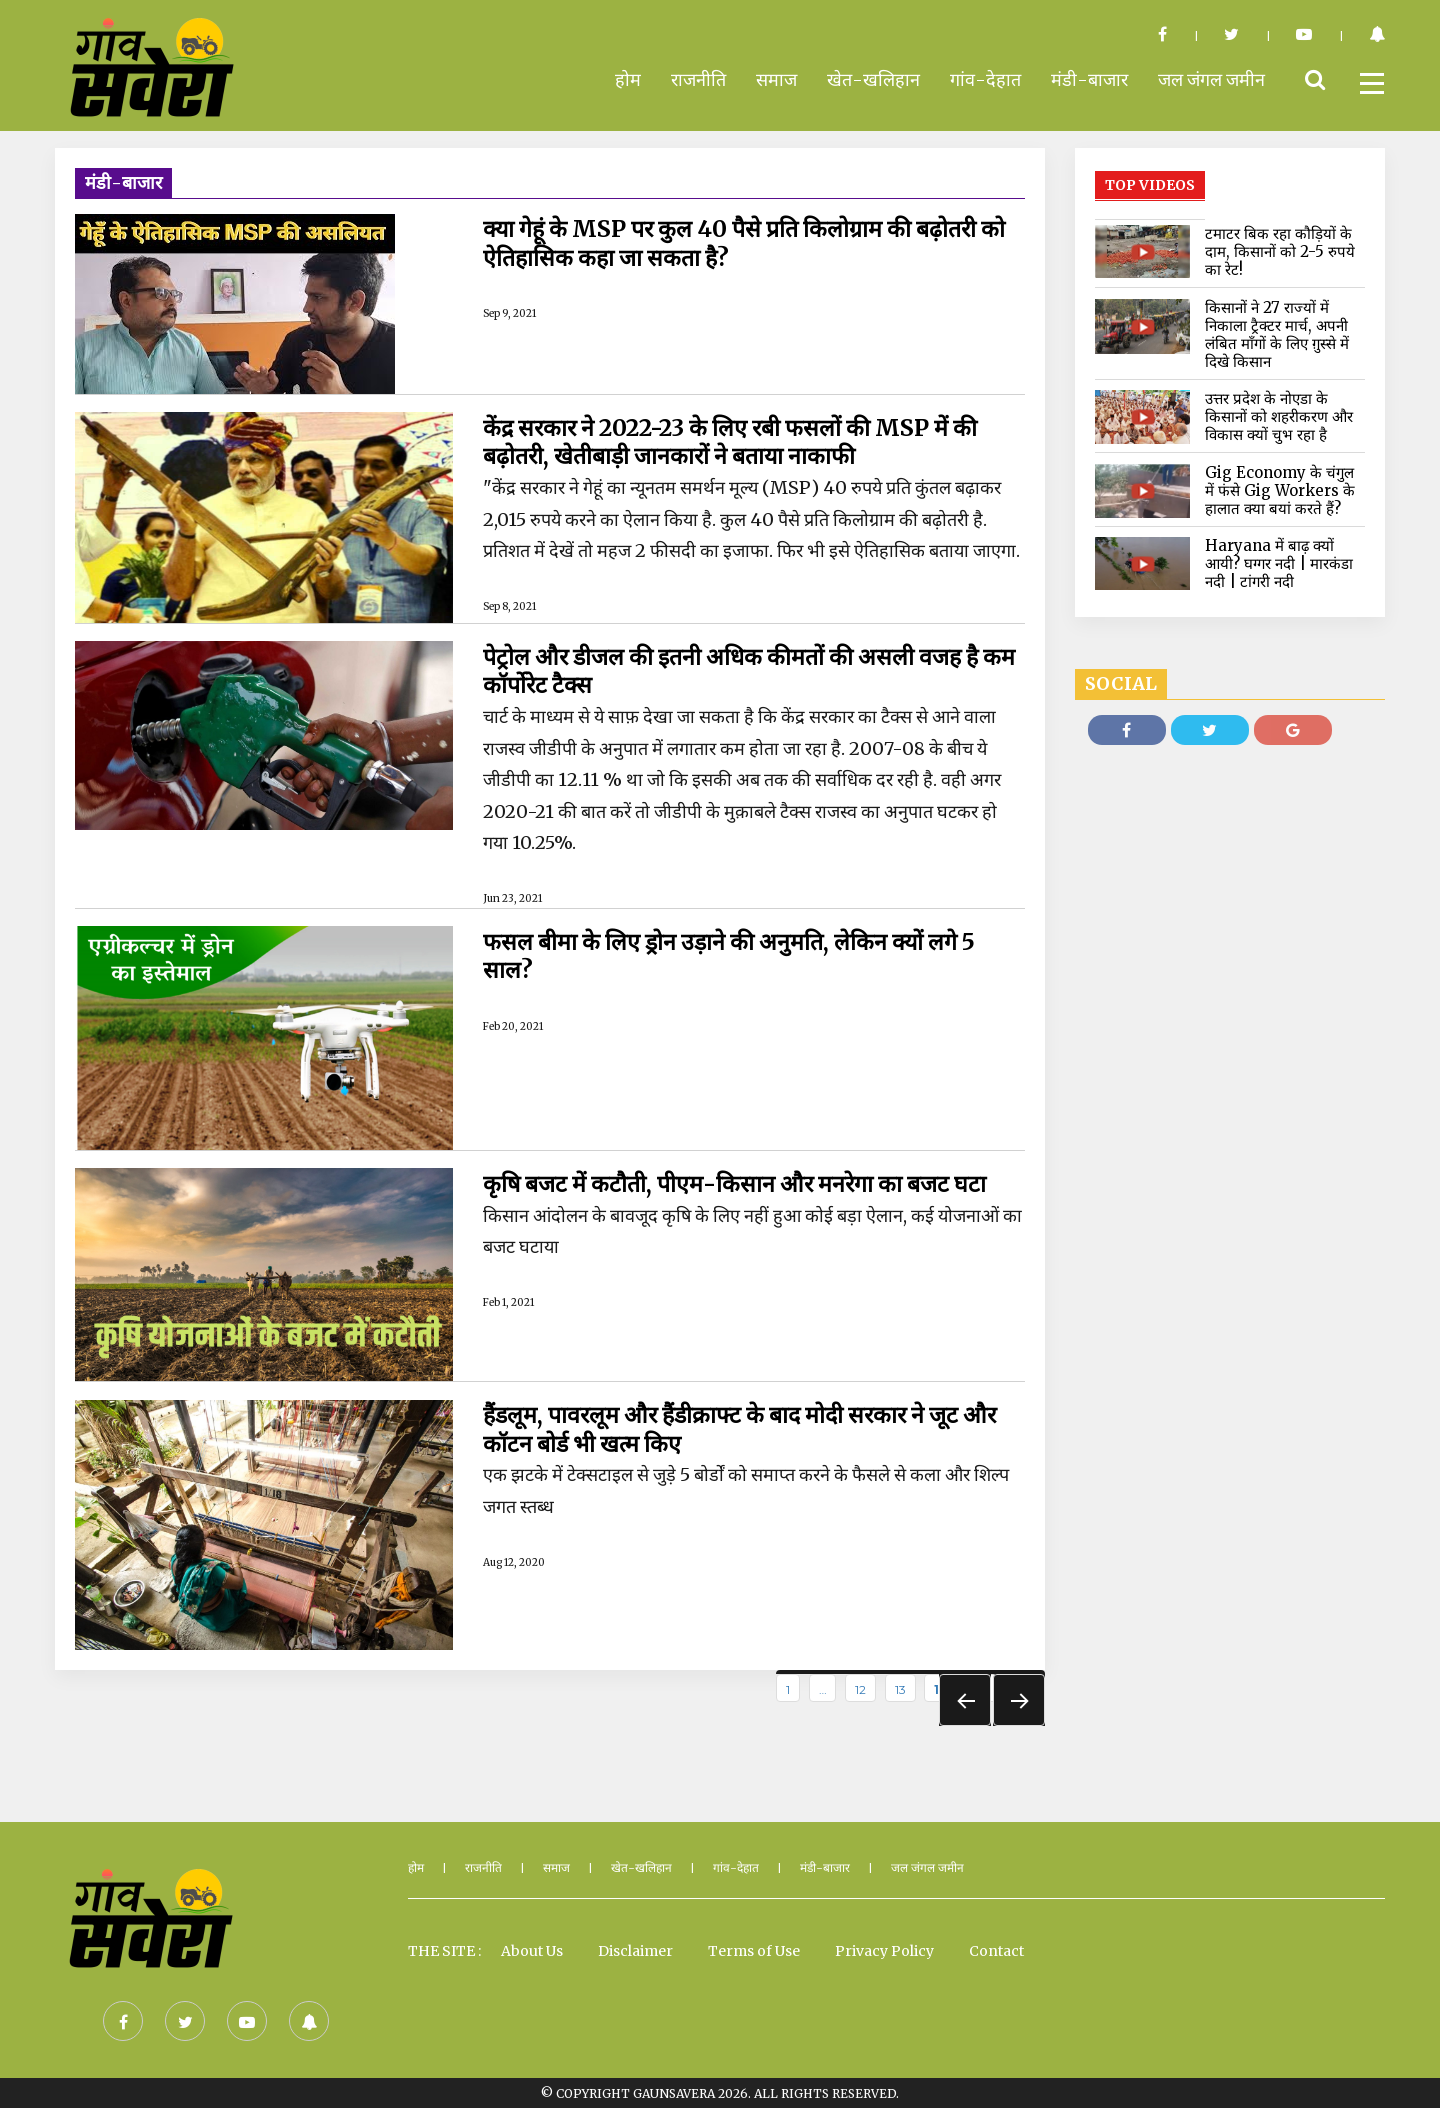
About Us (532, 1950)
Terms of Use (754, 1950)
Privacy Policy (884, 1950)
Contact (996, 1950)
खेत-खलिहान (873, 79)
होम (628, 79)
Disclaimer (635, 1950)
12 (860, 1688)
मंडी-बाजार (1089, 79)
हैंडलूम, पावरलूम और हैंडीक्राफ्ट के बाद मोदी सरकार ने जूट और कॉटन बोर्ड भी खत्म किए (752, 1428)
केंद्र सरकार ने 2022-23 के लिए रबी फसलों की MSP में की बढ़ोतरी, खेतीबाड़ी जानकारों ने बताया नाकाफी (745, 441)
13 (900, 1688)
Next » (1019, 1699)
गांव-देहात (985, 79)
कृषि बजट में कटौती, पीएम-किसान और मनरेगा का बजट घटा (745, 1182)
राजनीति (698, 79)
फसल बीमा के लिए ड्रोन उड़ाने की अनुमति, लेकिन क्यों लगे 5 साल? (739, 955)
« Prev (965, 1699)
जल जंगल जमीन (1211, 79)
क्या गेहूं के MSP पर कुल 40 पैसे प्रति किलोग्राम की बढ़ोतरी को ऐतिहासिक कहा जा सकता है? (744, 242)
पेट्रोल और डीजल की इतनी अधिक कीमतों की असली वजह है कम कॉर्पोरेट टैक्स (741, 670)
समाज (776, 79)
